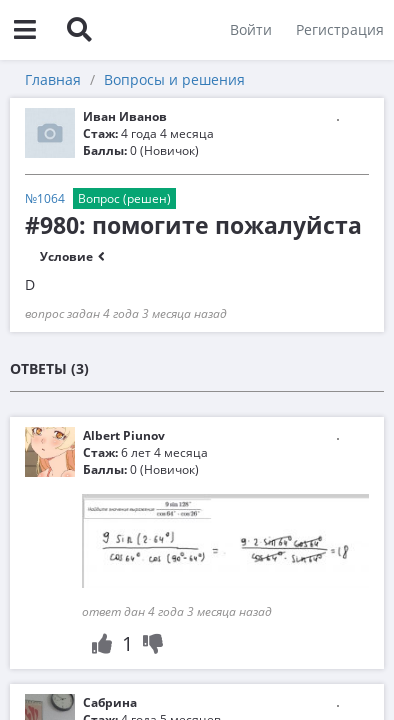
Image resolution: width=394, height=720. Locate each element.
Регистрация (340, 29)
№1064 (45, 198)
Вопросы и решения (174, 79)
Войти (251, 29)
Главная (53, 79)
